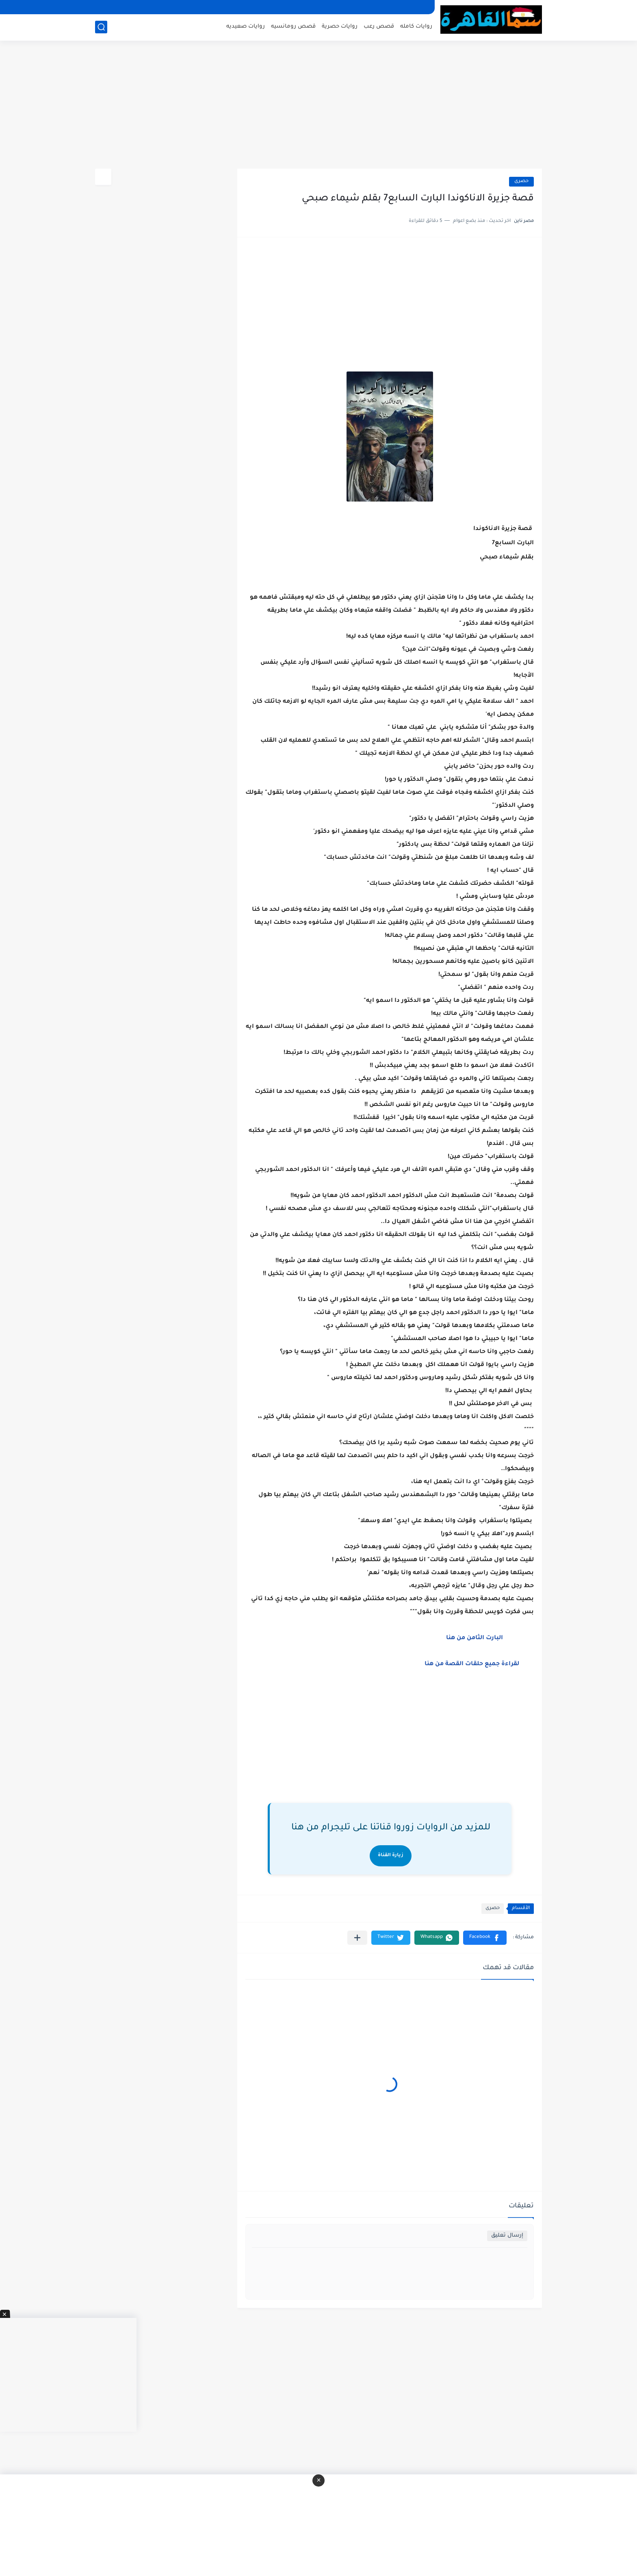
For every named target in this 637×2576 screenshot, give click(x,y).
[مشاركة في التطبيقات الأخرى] (357, 1938)
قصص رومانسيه (293, 27)
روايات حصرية (340, 27)
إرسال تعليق (507, 2236)
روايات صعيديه (245, 27)
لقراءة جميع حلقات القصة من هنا (472, 1664)
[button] (485, 1938)
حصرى (521, 181)
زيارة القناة (390, 1855)
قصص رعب (379, 27)
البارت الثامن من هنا (476, 1638)
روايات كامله (416, 27)
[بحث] (101, 27)
